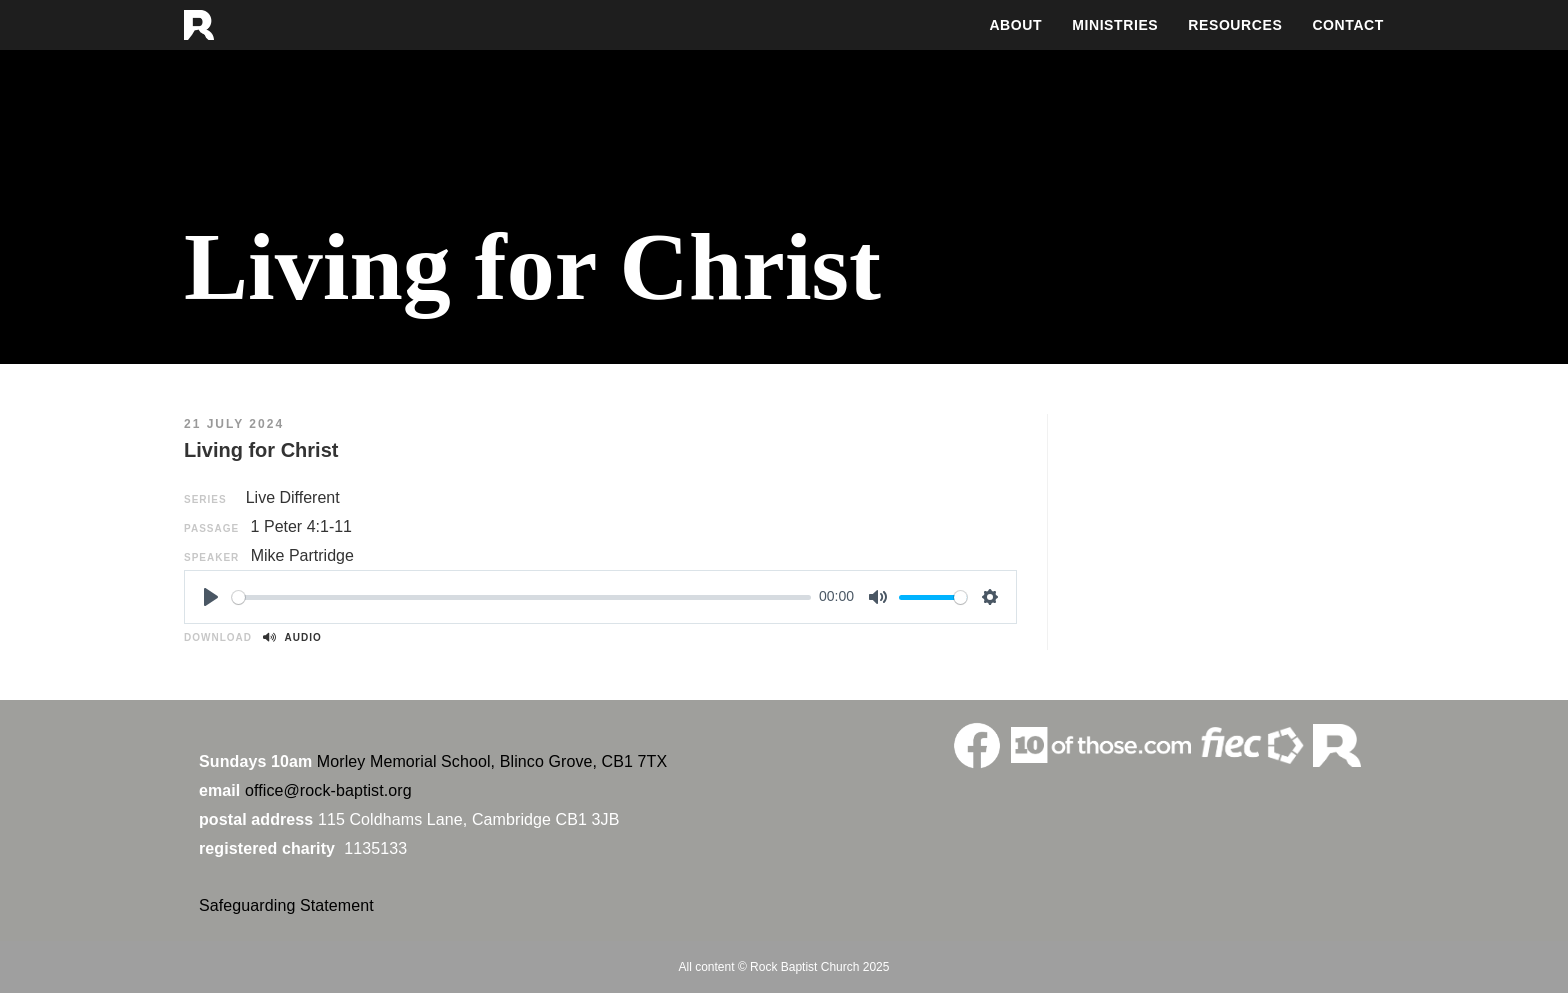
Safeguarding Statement (286, 905)
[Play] (211, 597)
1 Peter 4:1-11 (301, 526)
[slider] (521, 597)
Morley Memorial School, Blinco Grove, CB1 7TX (492, 761)
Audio (292, 637)
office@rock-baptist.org (328, 790)
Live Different (293, 497)
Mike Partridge (302, 555)
